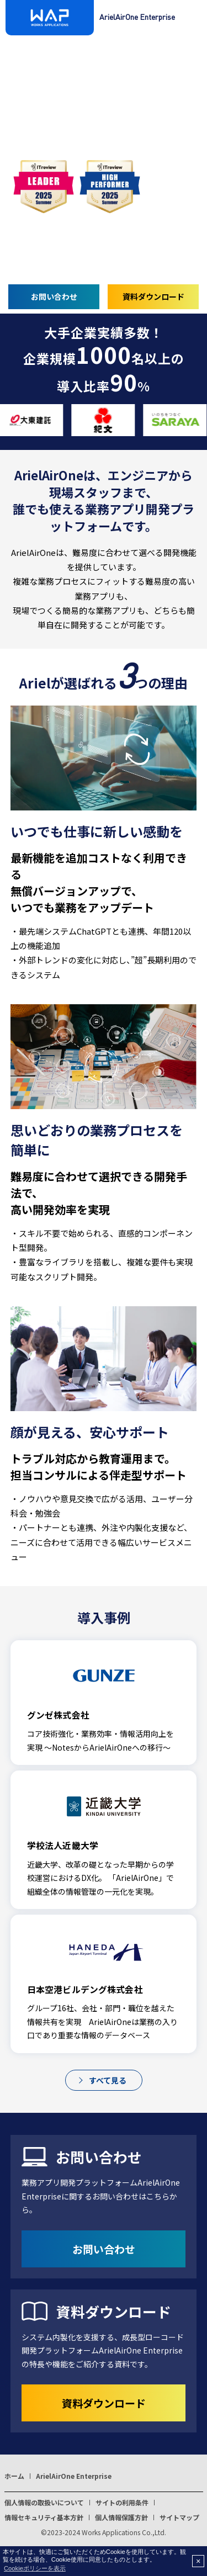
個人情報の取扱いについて (44, 2502)
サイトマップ (179, 2517)
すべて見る (107, 2080)
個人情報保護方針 (121, 2517)
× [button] (198, 2561)
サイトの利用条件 (121, 2502)
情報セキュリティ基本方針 (43, 2517)
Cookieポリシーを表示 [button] (35, 2568)
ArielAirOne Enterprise (74, 2475)
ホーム (14, 2475)
